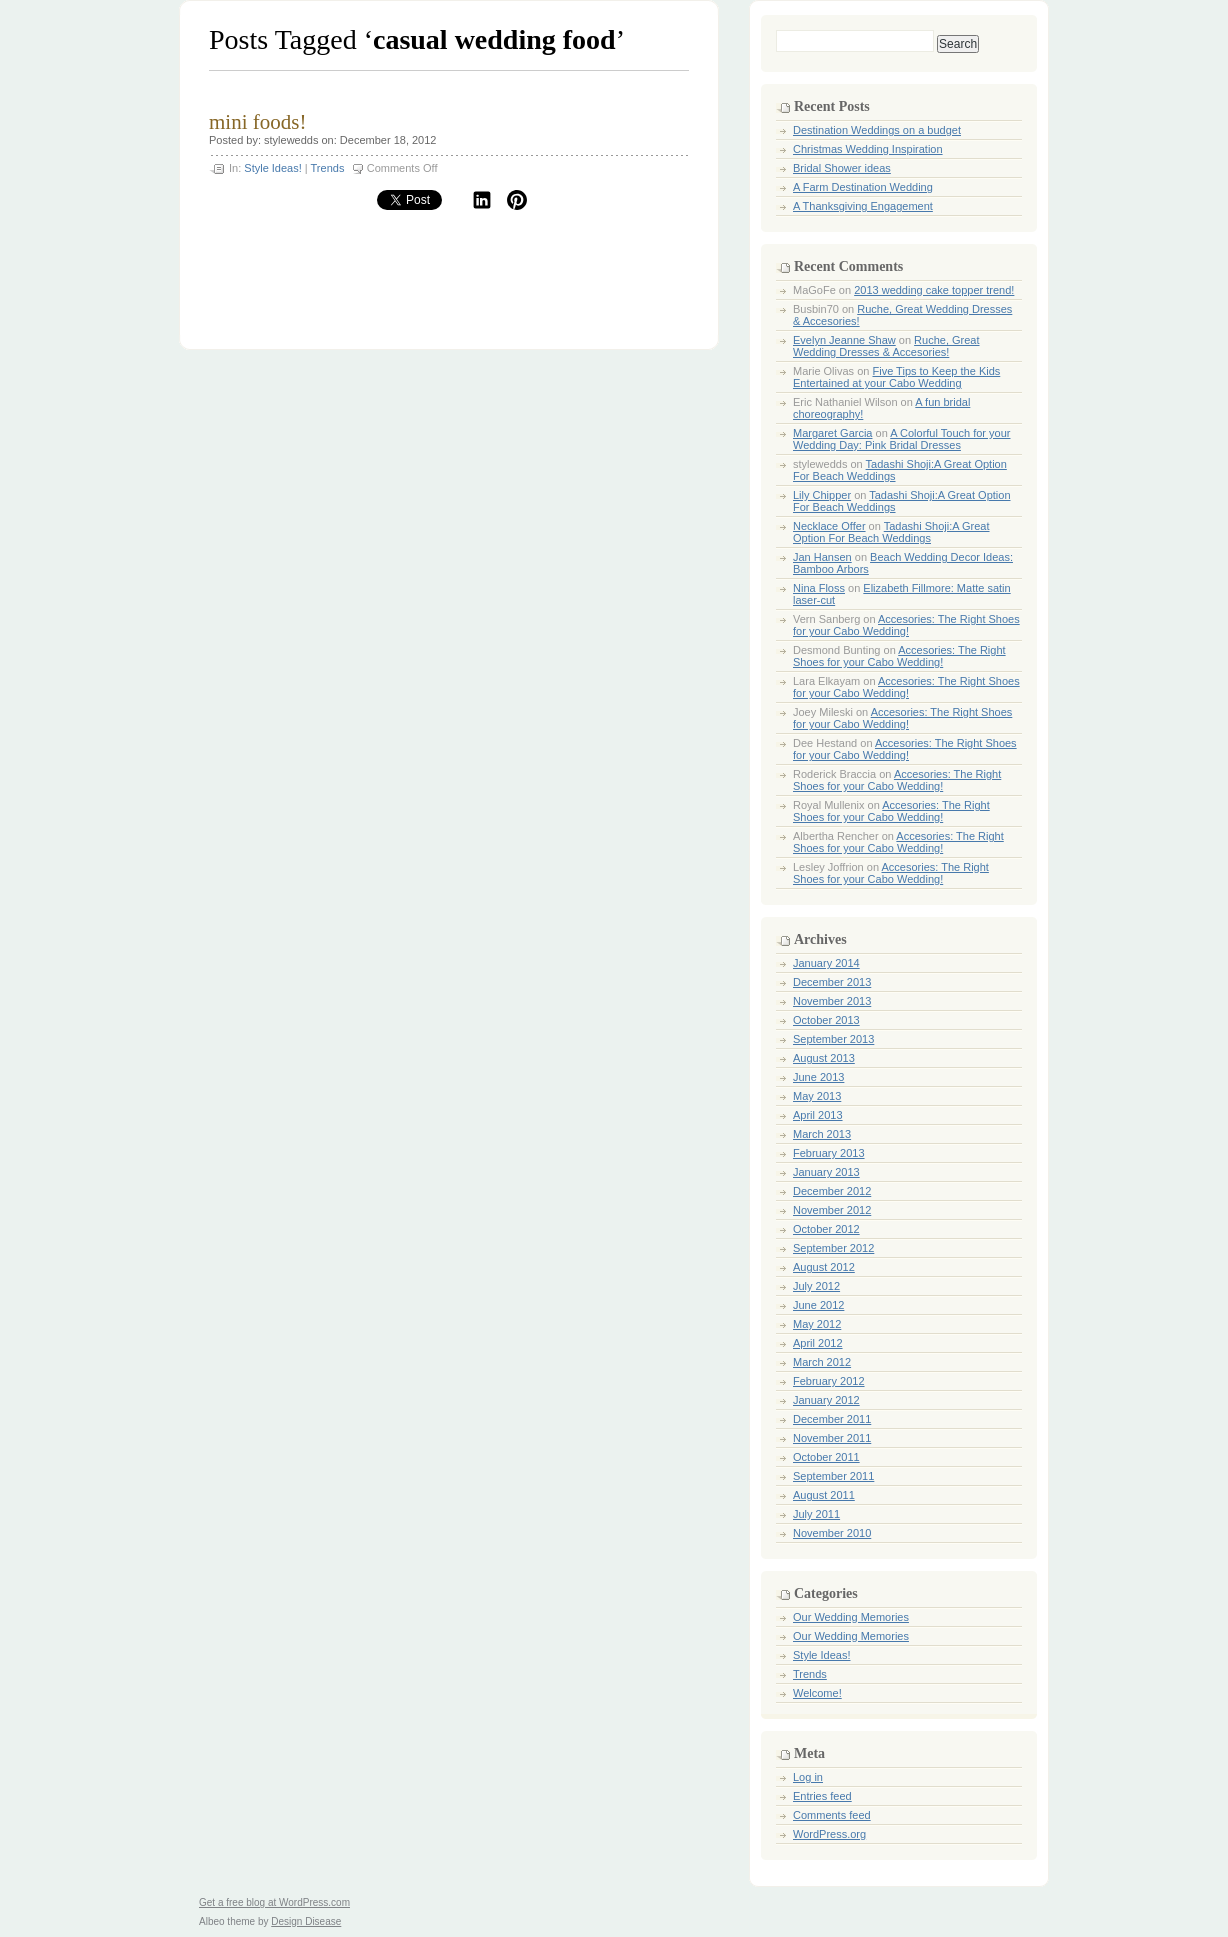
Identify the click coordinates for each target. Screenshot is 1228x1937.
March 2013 (822, 1134)
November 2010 (832, 1533)
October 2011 (826, 1457)
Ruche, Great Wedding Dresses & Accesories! (886, 346)
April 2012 (818, 1343)
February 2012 (829, 1381)
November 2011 (832, 1438)
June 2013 (818, 1077)
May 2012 (817, 1324)
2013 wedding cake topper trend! (934, 290)
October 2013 (826, 1020)
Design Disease (306, 1921)
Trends (328, 168)
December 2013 (832, 982)
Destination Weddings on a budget (877, 130)
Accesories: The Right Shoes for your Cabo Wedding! (906, 625)
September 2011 (833, 1476)
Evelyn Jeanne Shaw (844, 340)
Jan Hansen (822, 557)
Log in (808, 1777)
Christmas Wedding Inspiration (868, 149)
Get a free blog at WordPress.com (274, 1902)
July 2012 (816, 1286)
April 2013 (818, 1115)
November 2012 (832, 1210)
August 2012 (824, 1267)
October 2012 (826, 1229)
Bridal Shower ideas (842, 168)
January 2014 (826, 963)
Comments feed (832, 1815)
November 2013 (832, 1001)
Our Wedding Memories (851, 1617)
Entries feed (822, 1796)
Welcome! (817, 1693)
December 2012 (832, 1191)
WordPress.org (829, 1834)
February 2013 (829, 1153)
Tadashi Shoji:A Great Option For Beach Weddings (891, 532)
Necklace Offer (829, 526)
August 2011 (824, 1495)
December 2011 (832, 1419)
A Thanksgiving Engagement (863, 206)
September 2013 (833, 1039)
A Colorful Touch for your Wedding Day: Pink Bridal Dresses (901, 439)
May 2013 (817, 1096)
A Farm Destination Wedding (863, 187)
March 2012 (822, 1362)
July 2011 (816, 1514)
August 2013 (824, 1058)
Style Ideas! (272, 168)
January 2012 (826, 1400)
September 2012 (833, 1248)
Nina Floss (819, 588)
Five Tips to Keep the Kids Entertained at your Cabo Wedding (896, 377)
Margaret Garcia (832, 433)
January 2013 (826, 1172)
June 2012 (818, 1305)
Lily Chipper (822, 495)
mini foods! (257, 122)
